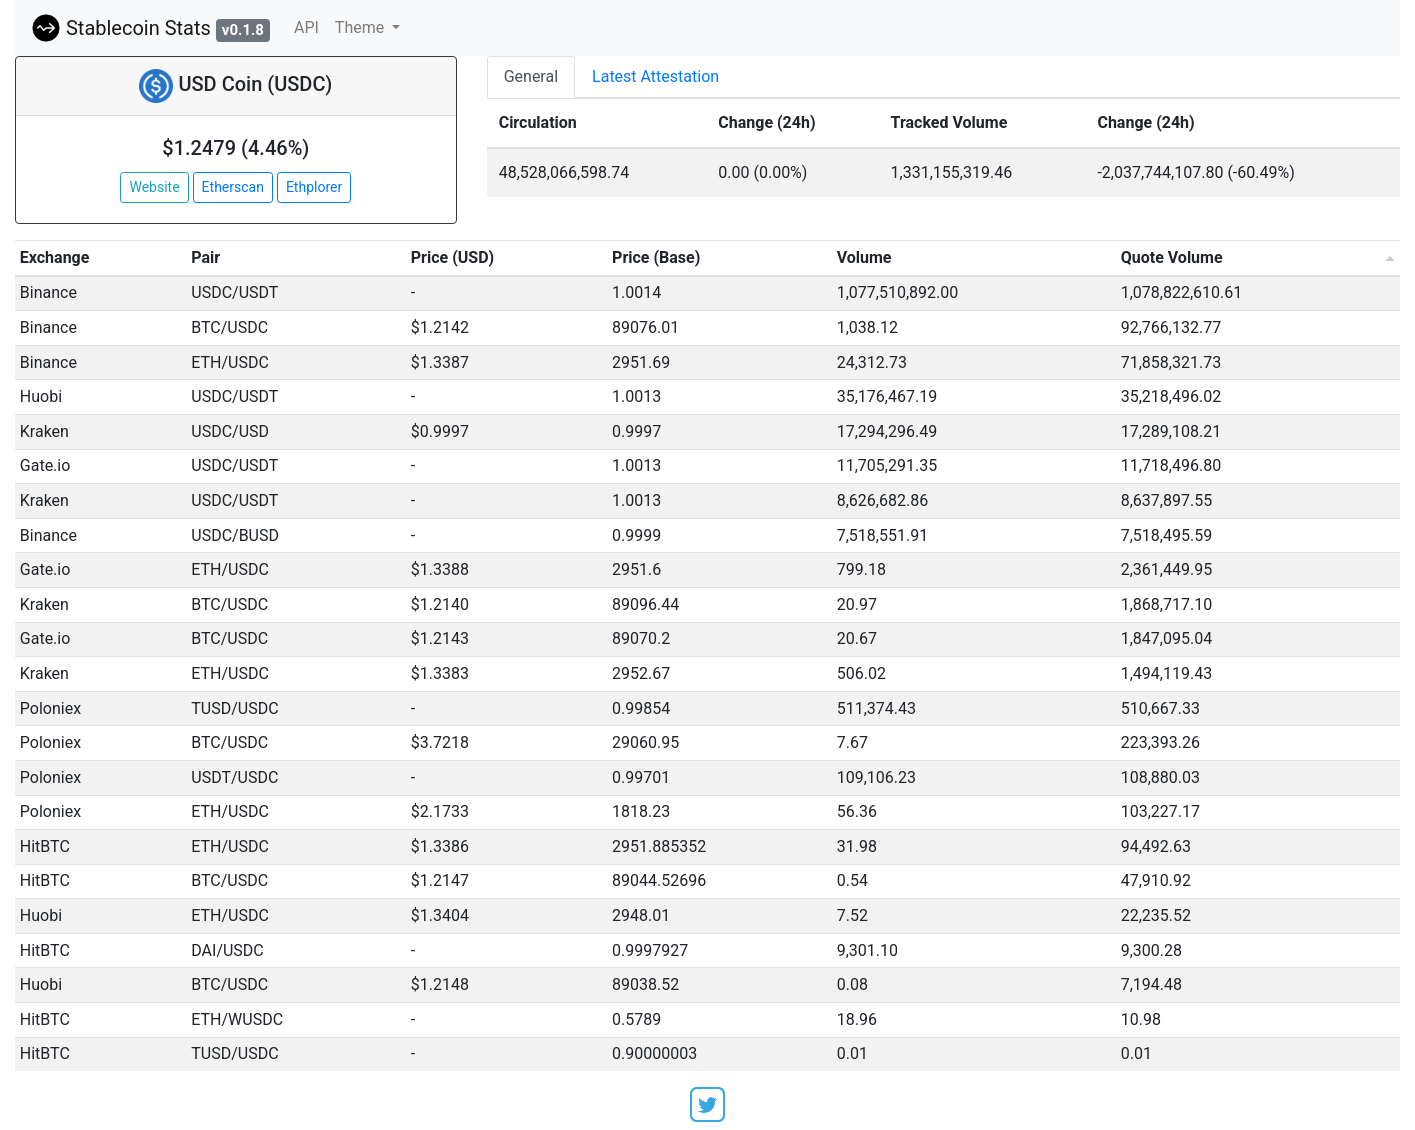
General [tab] (531, 76)
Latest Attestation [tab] (655, 76)
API (306, 27)
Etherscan (233, 187)
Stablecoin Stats (150, 28)
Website (154, 187)
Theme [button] (361, 27)
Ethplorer (314, 187)
